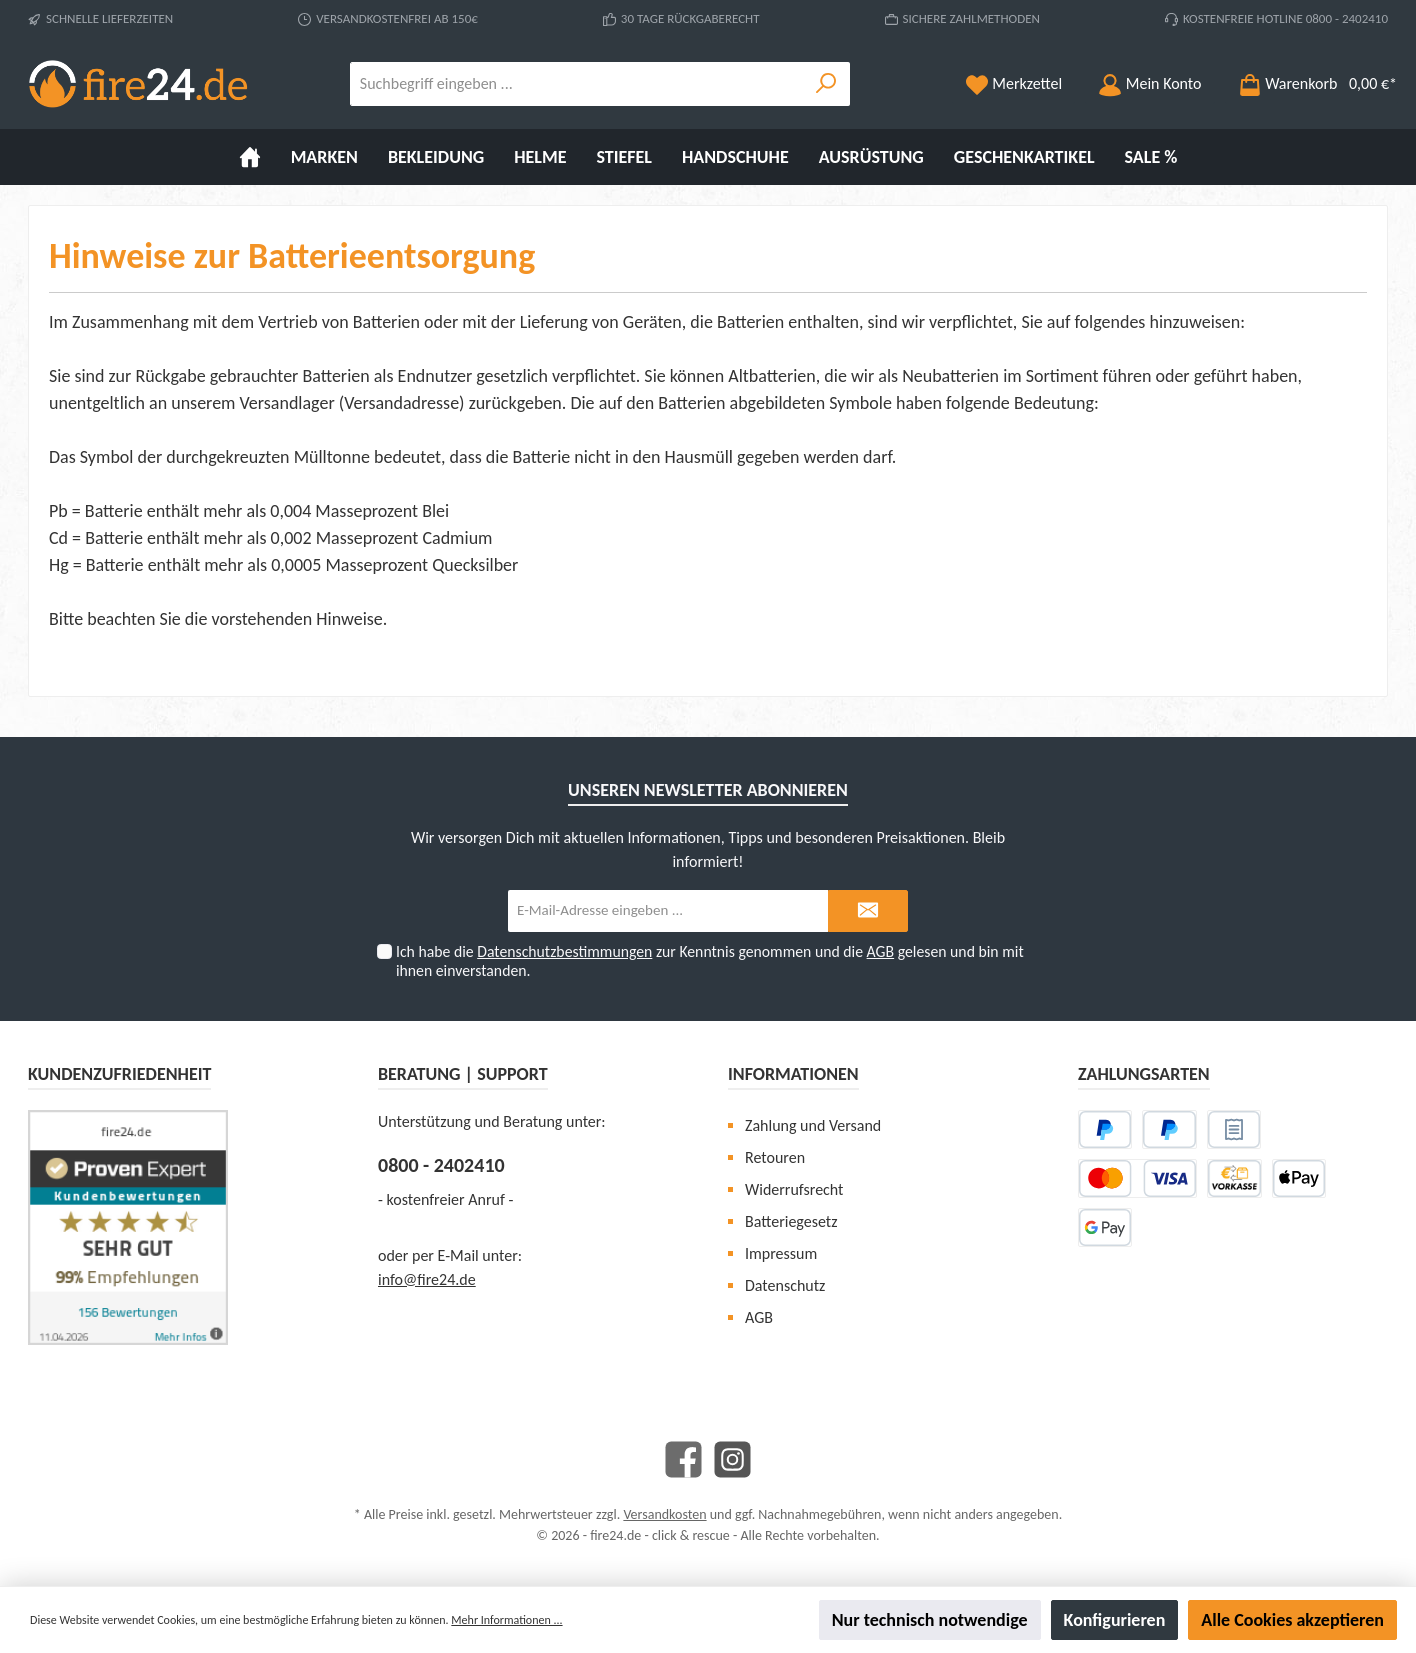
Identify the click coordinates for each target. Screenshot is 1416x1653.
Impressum (781, 1253)
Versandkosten (664, 1514)
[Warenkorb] (1312, 83)
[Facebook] (683, 1459)
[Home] (250, 157)
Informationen (793, 1074)
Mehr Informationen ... (506, 1620)
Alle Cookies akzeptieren (1292, 1620)
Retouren (775, 1157)
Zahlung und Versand (813, 1125)
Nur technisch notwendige (930, 1620)
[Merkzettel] (1014, 83)
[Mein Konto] (1149, 83)
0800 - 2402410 (441, 1165)
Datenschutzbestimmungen (564, 951)
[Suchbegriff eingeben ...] (577, 84)
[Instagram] (732, 1459)
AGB (880, 951)
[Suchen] (826, 84)
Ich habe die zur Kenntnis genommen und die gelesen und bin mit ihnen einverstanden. (710, 961)
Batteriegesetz (791, 1221)
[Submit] (868, 911)
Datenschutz (785, 1285)
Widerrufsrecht (794, 1189)
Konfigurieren (1115, 1620)
